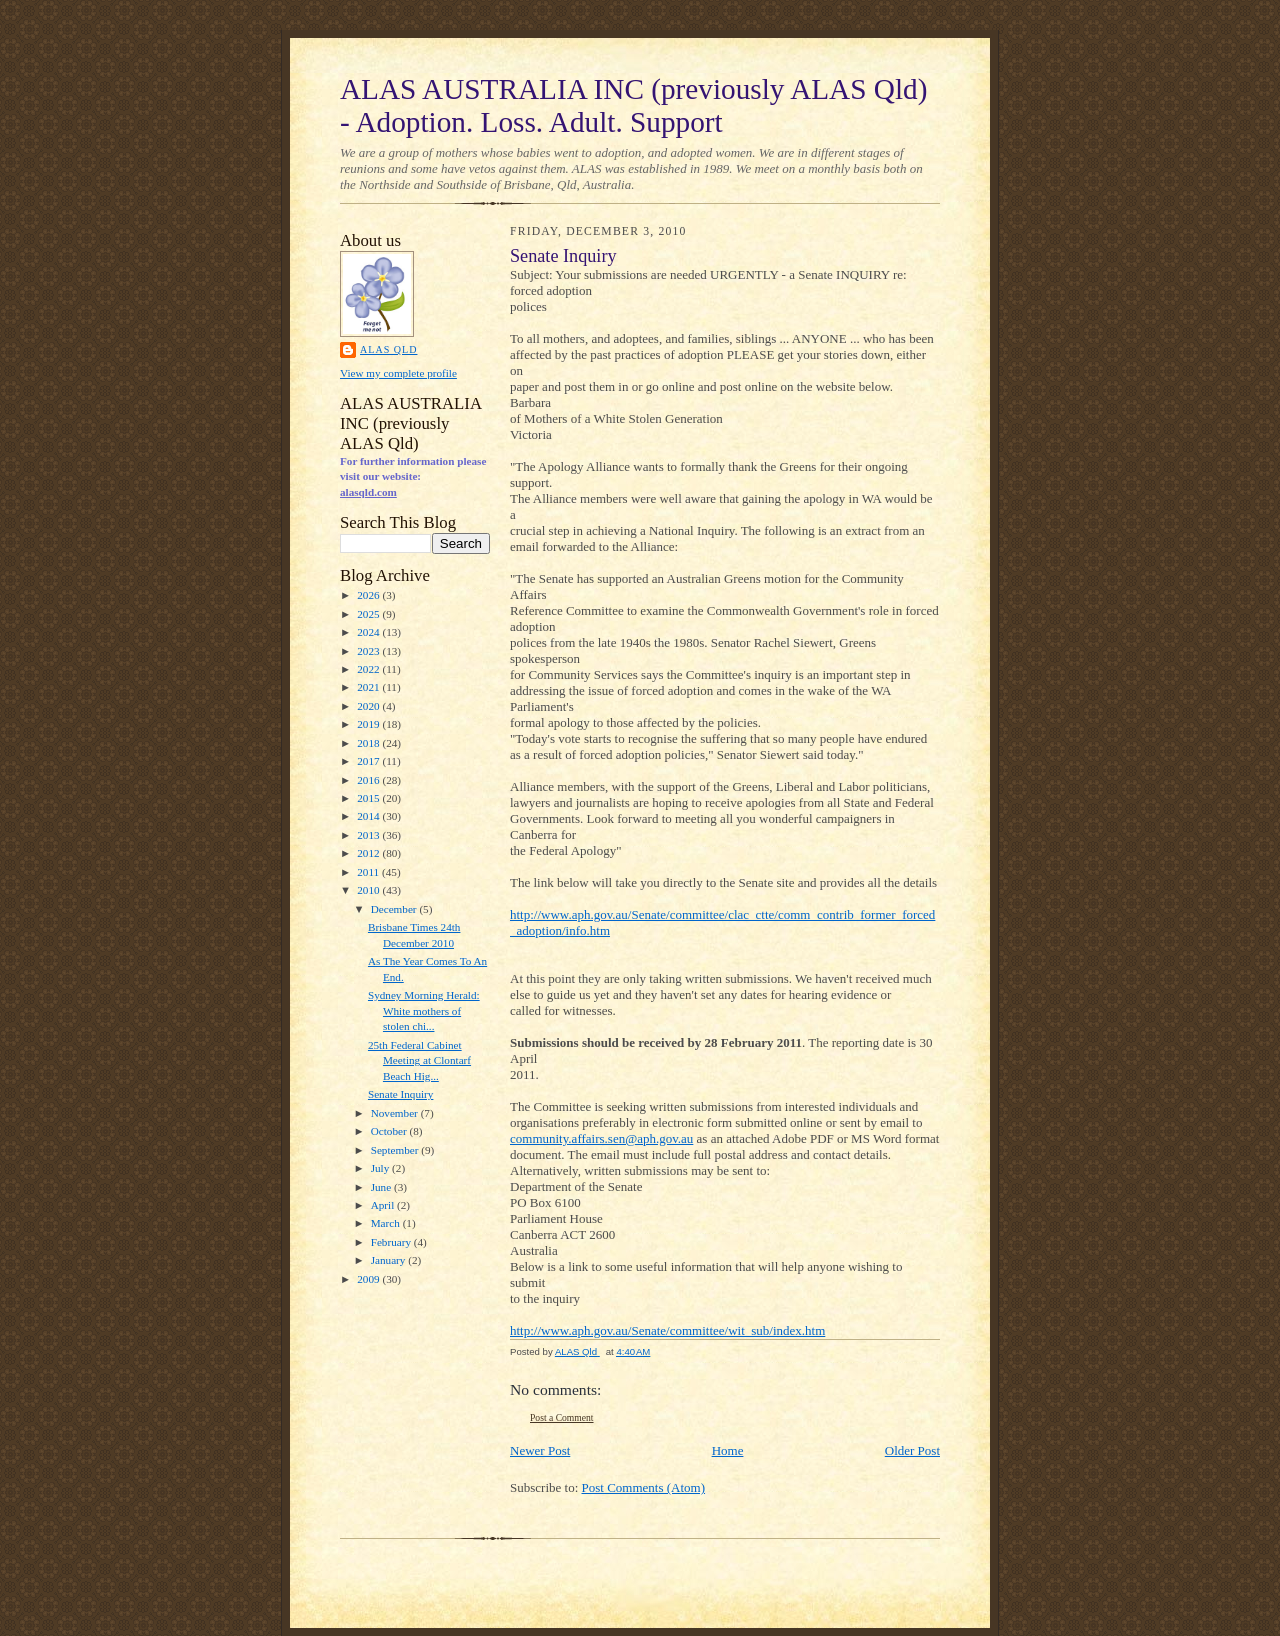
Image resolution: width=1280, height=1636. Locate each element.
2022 (369, 669)
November (396, 1113)
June (382, 1187)
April (384, 1205)
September (396, 1150)
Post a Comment (562, 1417)
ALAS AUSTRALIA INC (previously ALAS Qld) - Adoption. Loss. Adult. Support (633, 105)
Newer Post (540, 1450)
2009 (369, 1279)
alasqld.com (368, 492)
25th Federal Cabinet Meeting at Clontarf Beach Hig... (419, 1060)
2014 (369, 816)
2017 (369, 761)
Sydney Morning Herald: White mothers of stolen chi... (424, 1010)
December (395, 909)
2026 (369, 595)
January (390, 1260)
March (387, 1223)
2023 (369, 651)
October (390, 1131)
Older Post (912, 1450)
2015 (369, 798)
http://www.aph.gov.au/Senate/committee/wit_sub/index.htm (667, 1330)
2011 (369, 872)
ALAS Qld (388, 349)
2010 (369, 890)
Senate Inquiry (400, 1094)
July (381, 1168)
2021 (369, 687)
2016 (369, 780)
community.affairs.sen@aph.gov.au (601, 1138)
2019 (369, 724)
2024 (369, 632)
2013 (369, 835)
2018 (369, 743)
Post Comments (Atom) (644, 1487)
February (392, 1242)
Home (728, 1450)
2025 (369, 614)
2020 (369, 706)
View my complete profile (398, 373)
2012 (369, 853)
